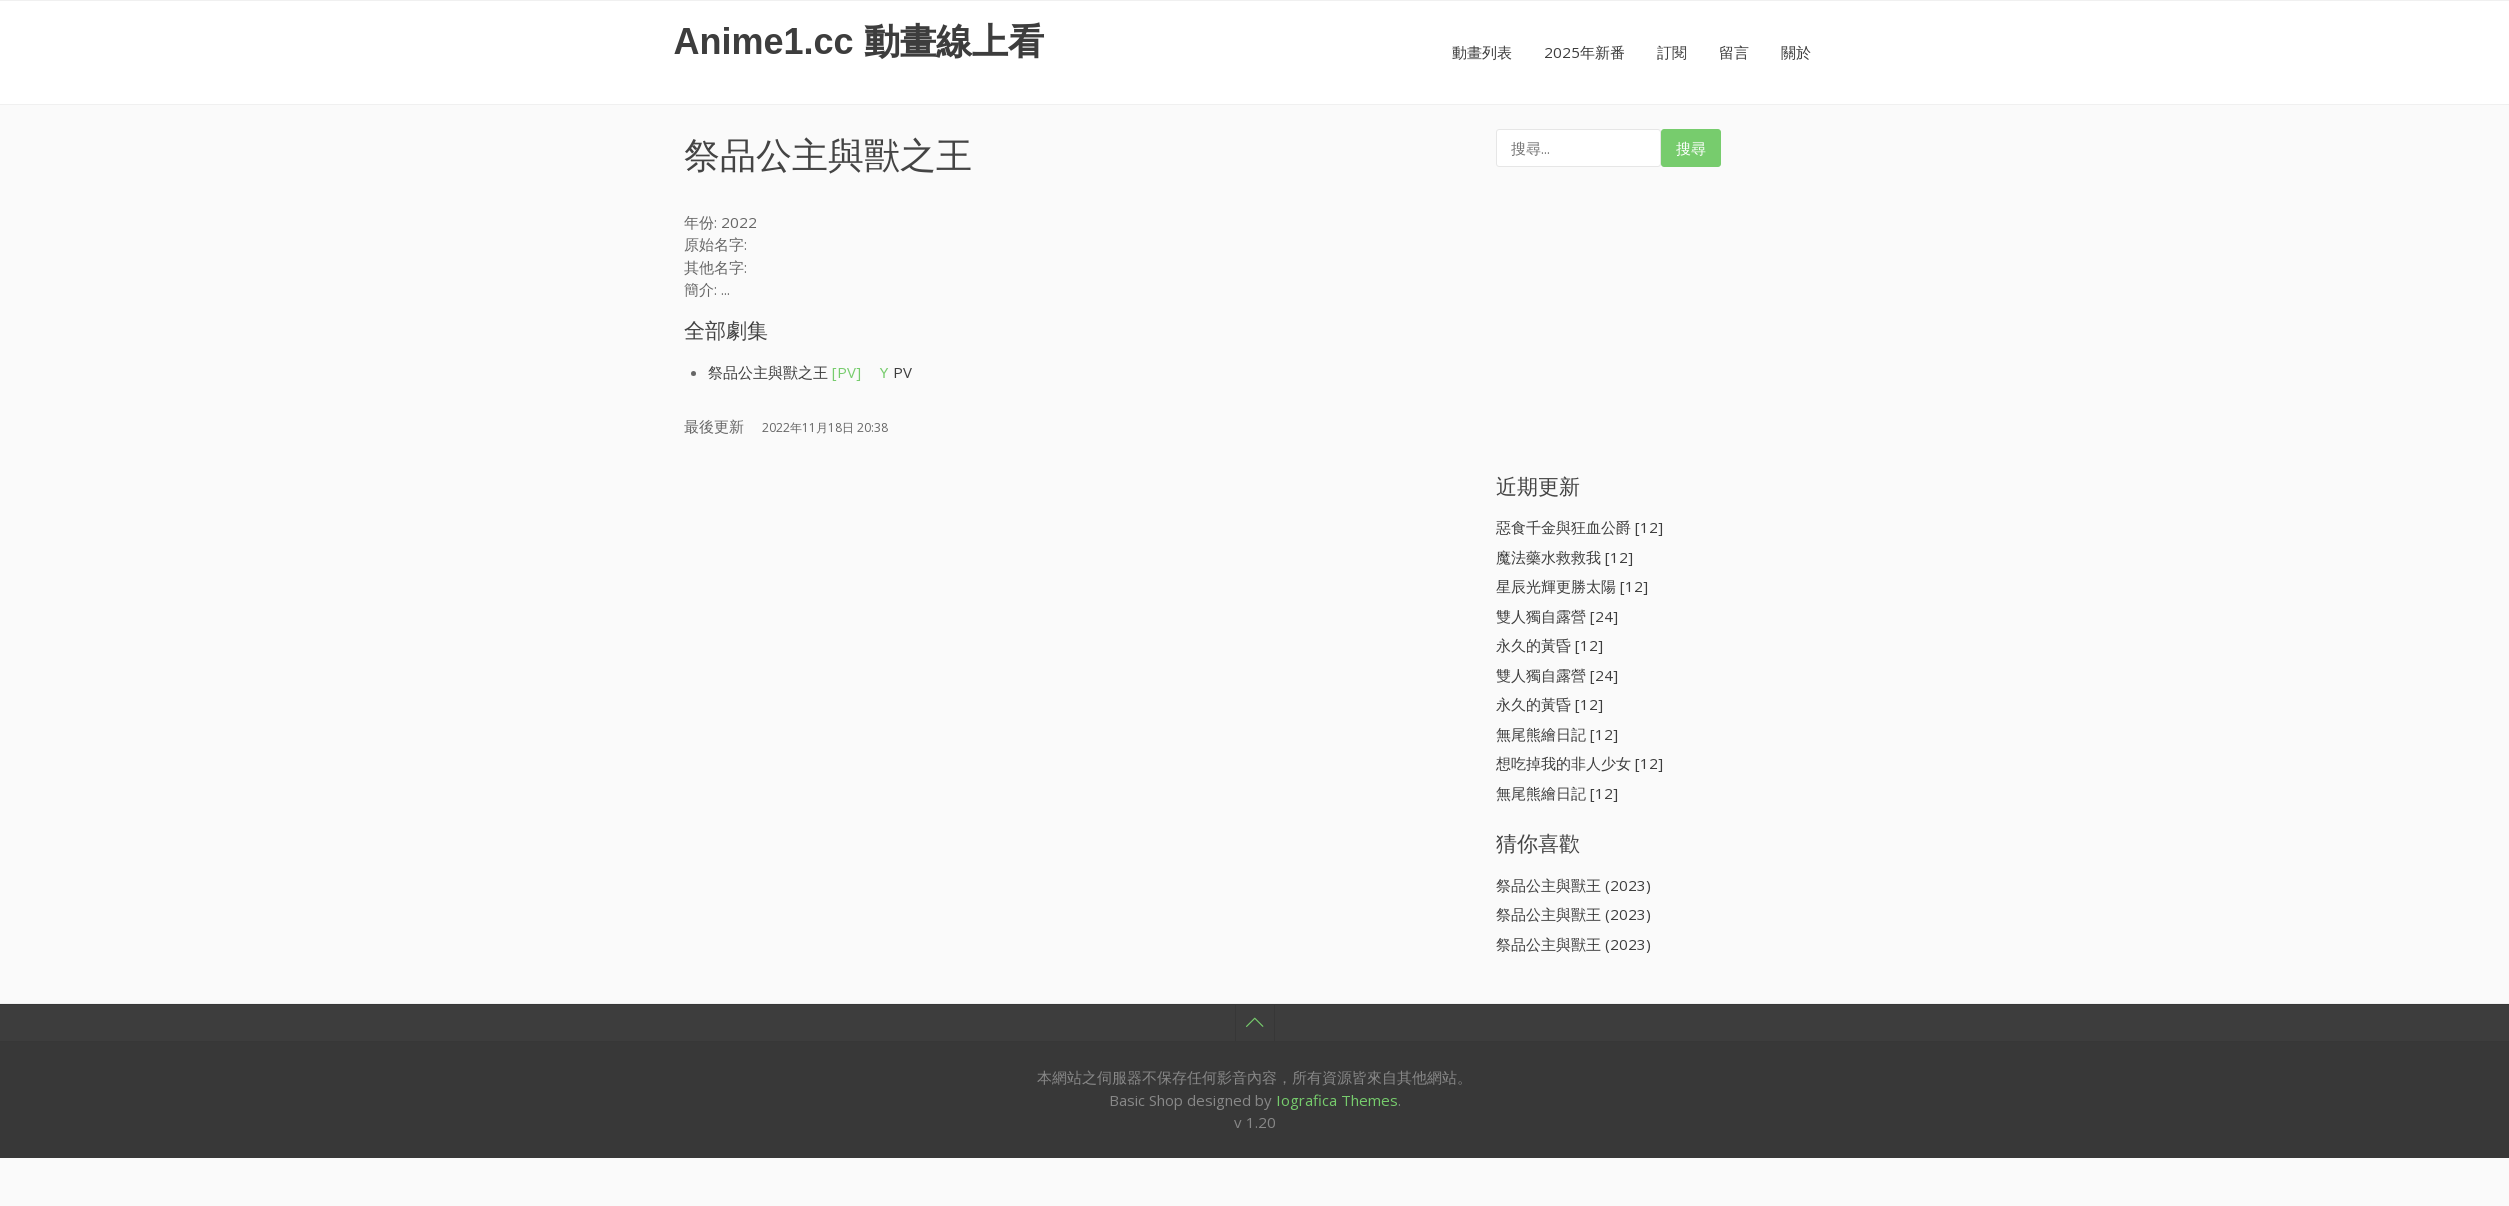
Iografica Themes (1337, 1100)
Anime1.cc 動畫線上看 (859, 41)
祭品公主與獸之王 (784, 372)
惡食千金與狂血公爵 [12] (1579, 527)
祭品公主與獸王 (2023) (1573, 885)
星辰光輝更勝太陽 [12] (1572, 586)
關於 (1796, 52)
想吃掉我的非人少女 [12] (1579, 763)
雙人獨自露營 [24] (1557, 616)
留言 (1734, 52)
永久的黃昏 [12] (1549, 645)
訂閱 (1672, 52)
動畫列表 (1482, 52)
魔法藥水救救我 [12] (1564, 557)
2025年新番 (1584, 52)
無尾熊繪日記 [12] (1557, 734)
